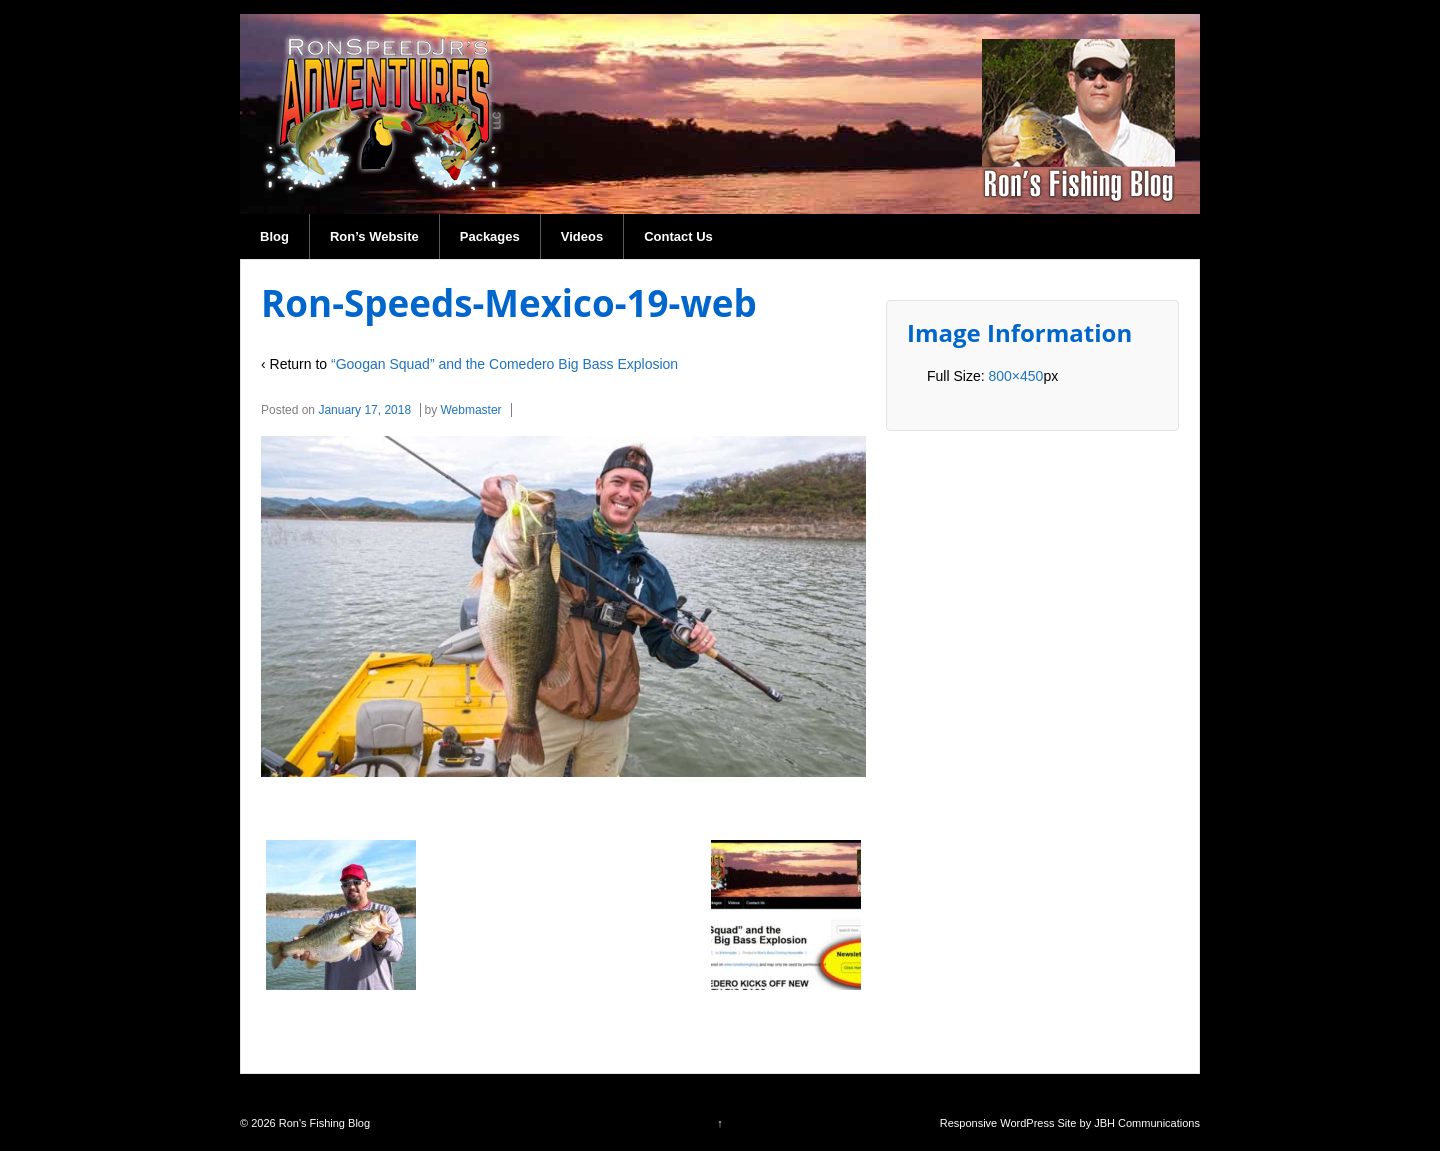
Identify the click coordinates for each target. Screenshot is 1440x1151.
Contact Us (678, 236)
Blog (274, 236)
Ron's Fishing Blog (323, 1123)
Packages (490, 236)
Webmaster (470, 410)
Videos (582, 236)
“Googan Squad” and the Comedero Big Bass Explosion (504, 364)
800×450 (1015, 376)
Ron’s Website (374, 236)
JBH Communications (1147, 1123)
